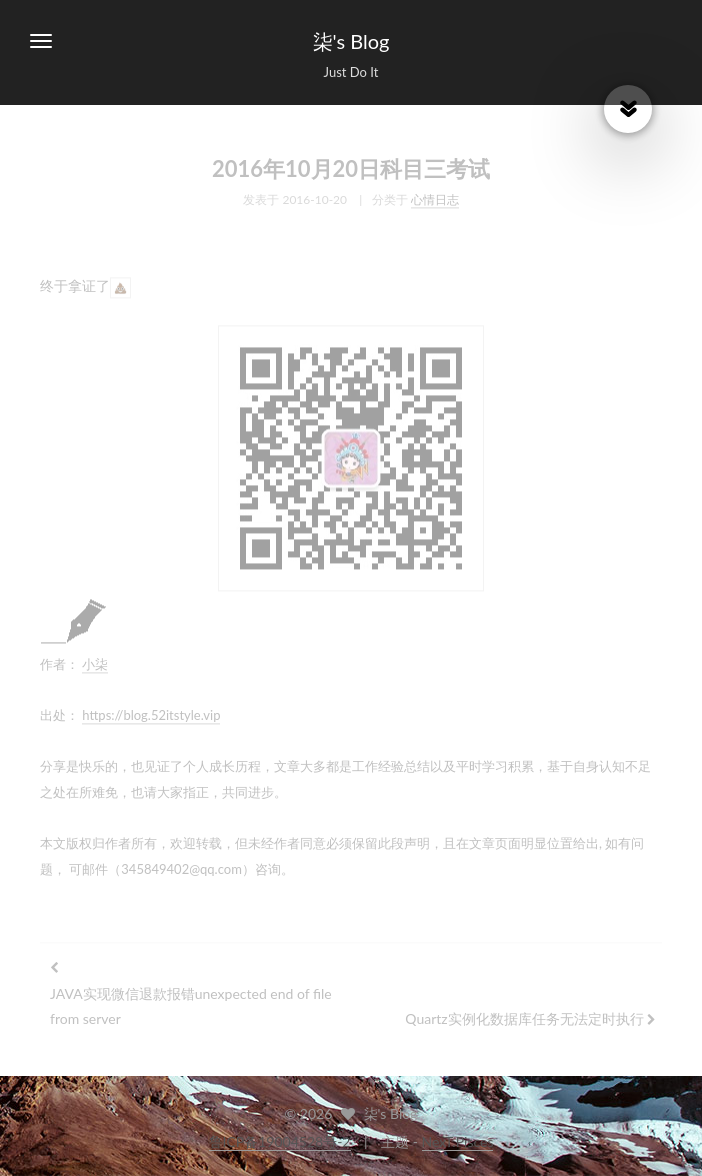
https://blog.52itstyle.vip (151, 712)
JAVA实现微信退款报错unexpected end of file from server (191, 1003)
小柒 (95, 661)
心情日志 (435, 196)
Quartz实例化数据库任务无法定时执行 (524, 1015)
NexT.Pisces (458, 1141)
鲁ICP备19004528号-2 (280, 1141)
